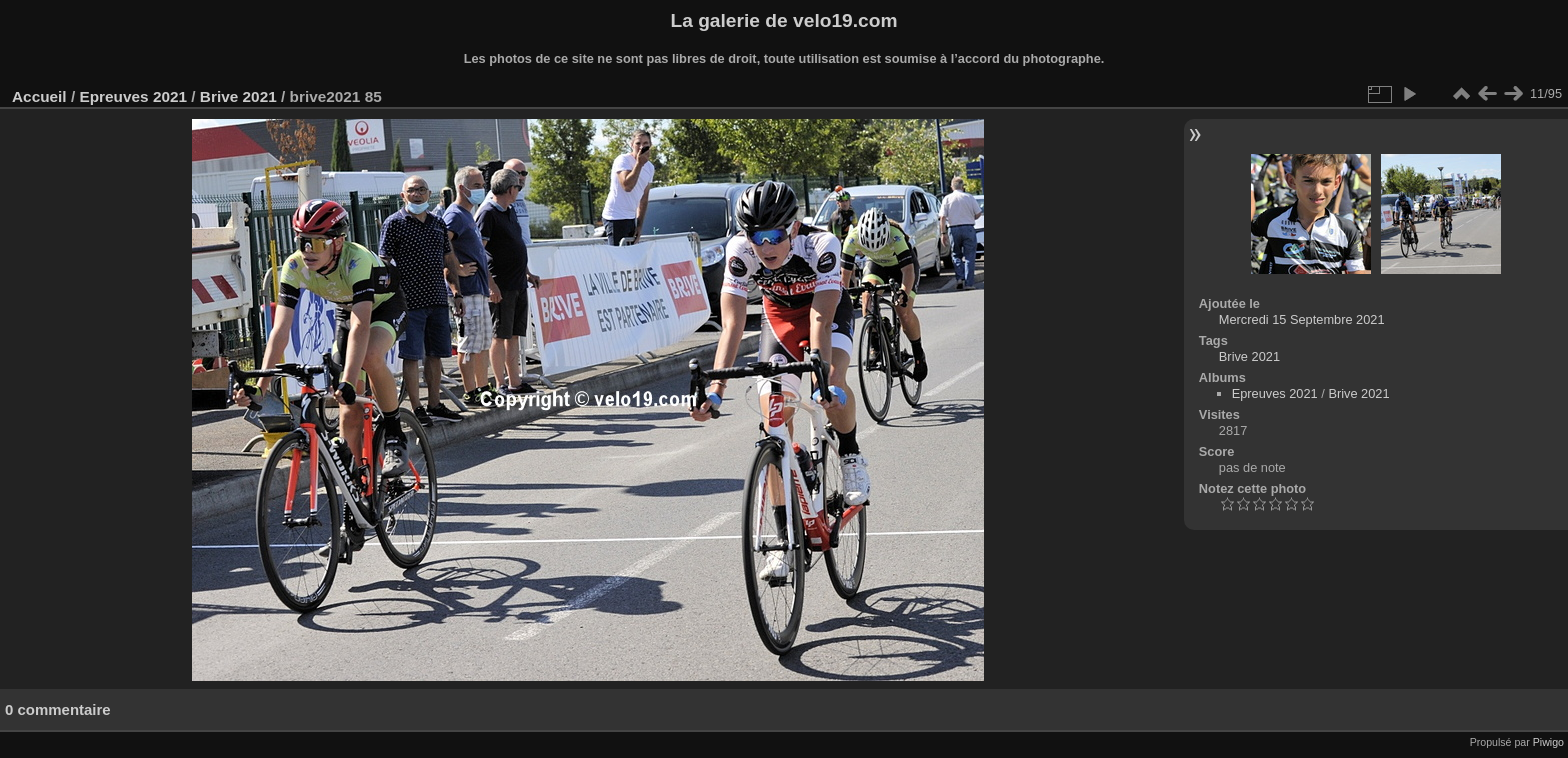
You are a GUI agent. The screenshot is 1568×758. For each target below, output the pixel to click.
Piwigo (1548, 742)
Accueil (39, 96)
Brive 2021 (238, 96)
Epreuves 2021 (133, 96)
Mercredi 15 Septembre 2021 (1302, 319)
